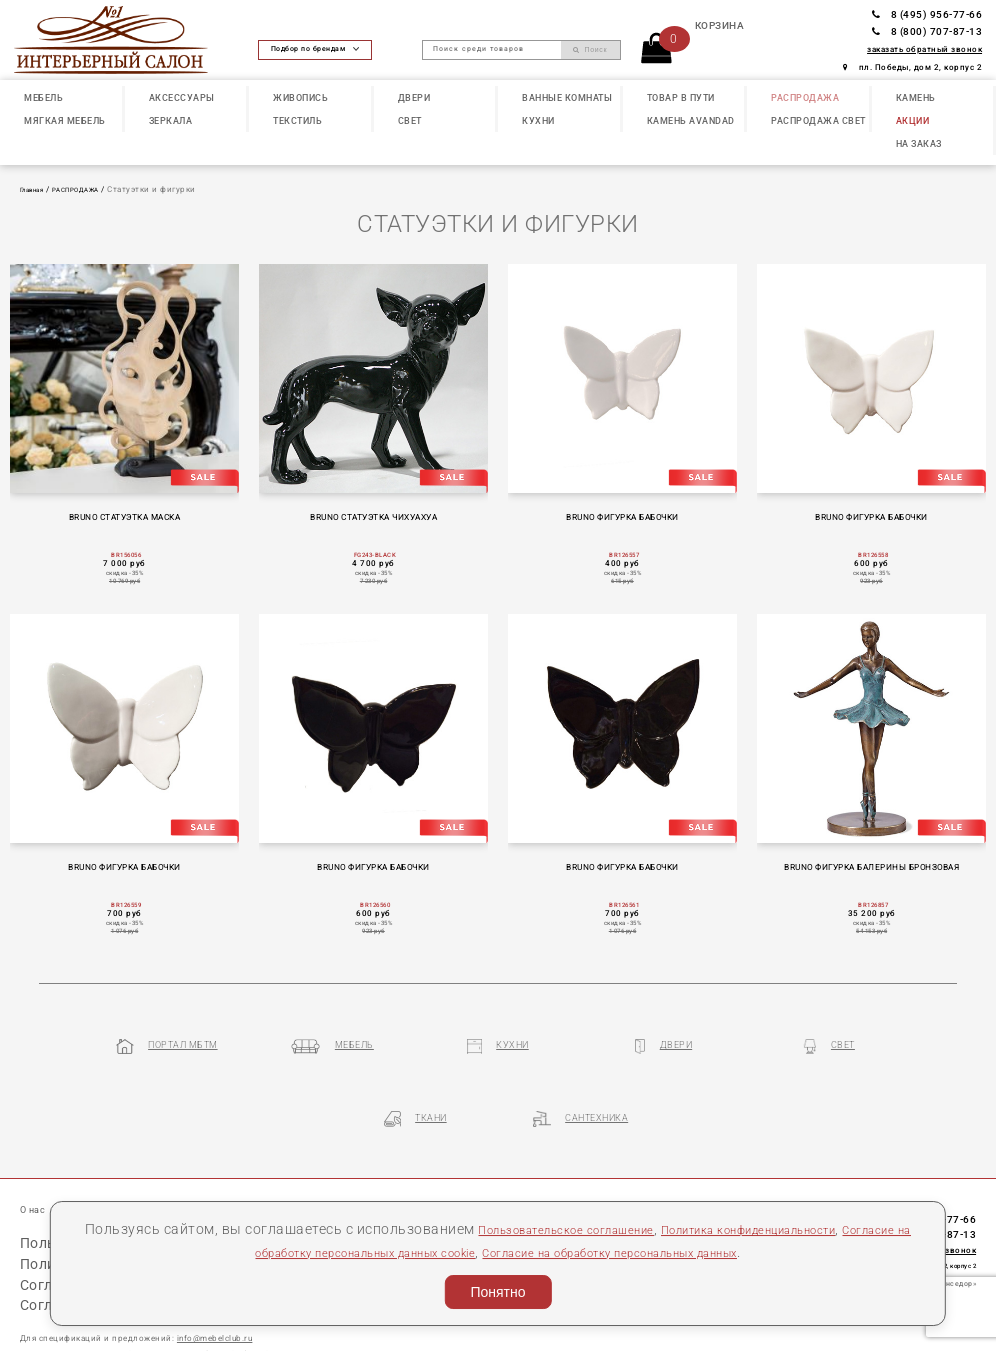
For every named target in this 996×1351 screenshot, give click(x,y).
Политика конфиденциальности (805, 1229)
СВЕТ (410, 121)
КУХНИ (538, 121)
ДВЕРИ (414, 98)
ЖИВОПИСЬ (300, 98)
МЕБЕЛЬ (43, 98)
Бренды (247, 1156)
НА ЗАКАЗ (919, 144)
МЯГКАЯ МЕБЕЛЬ (65, 121)
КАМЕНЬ (916, 98)
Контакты (372, 1156)
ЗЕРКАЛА (171, 121)
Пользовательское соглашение (578, 1229)
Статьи (80, 1156)
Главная (37, 189)
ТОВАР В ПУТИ (681, 98)
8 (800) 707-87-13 (927, 31)
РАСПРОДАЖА (805, 98)
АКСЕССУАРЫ (182, 98)
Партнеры (307, 1156)
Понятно (497, 1292)
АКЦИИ (913, 121)
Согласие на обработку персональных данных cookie (330, 1252)
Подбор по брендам (315, 49)
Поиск (590, 50)
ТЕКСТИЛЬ (297, 121)
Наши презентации (162, 1156)
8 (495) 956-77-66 (927, 14)
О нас (36, 1156)
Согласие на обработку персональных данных (685, 1252)
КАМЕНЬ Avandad (691, 121)
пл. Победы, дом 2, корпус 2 (912, 67)
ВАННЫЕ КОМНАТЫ (567, 98)
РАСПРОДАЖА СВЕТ (818, 121)
